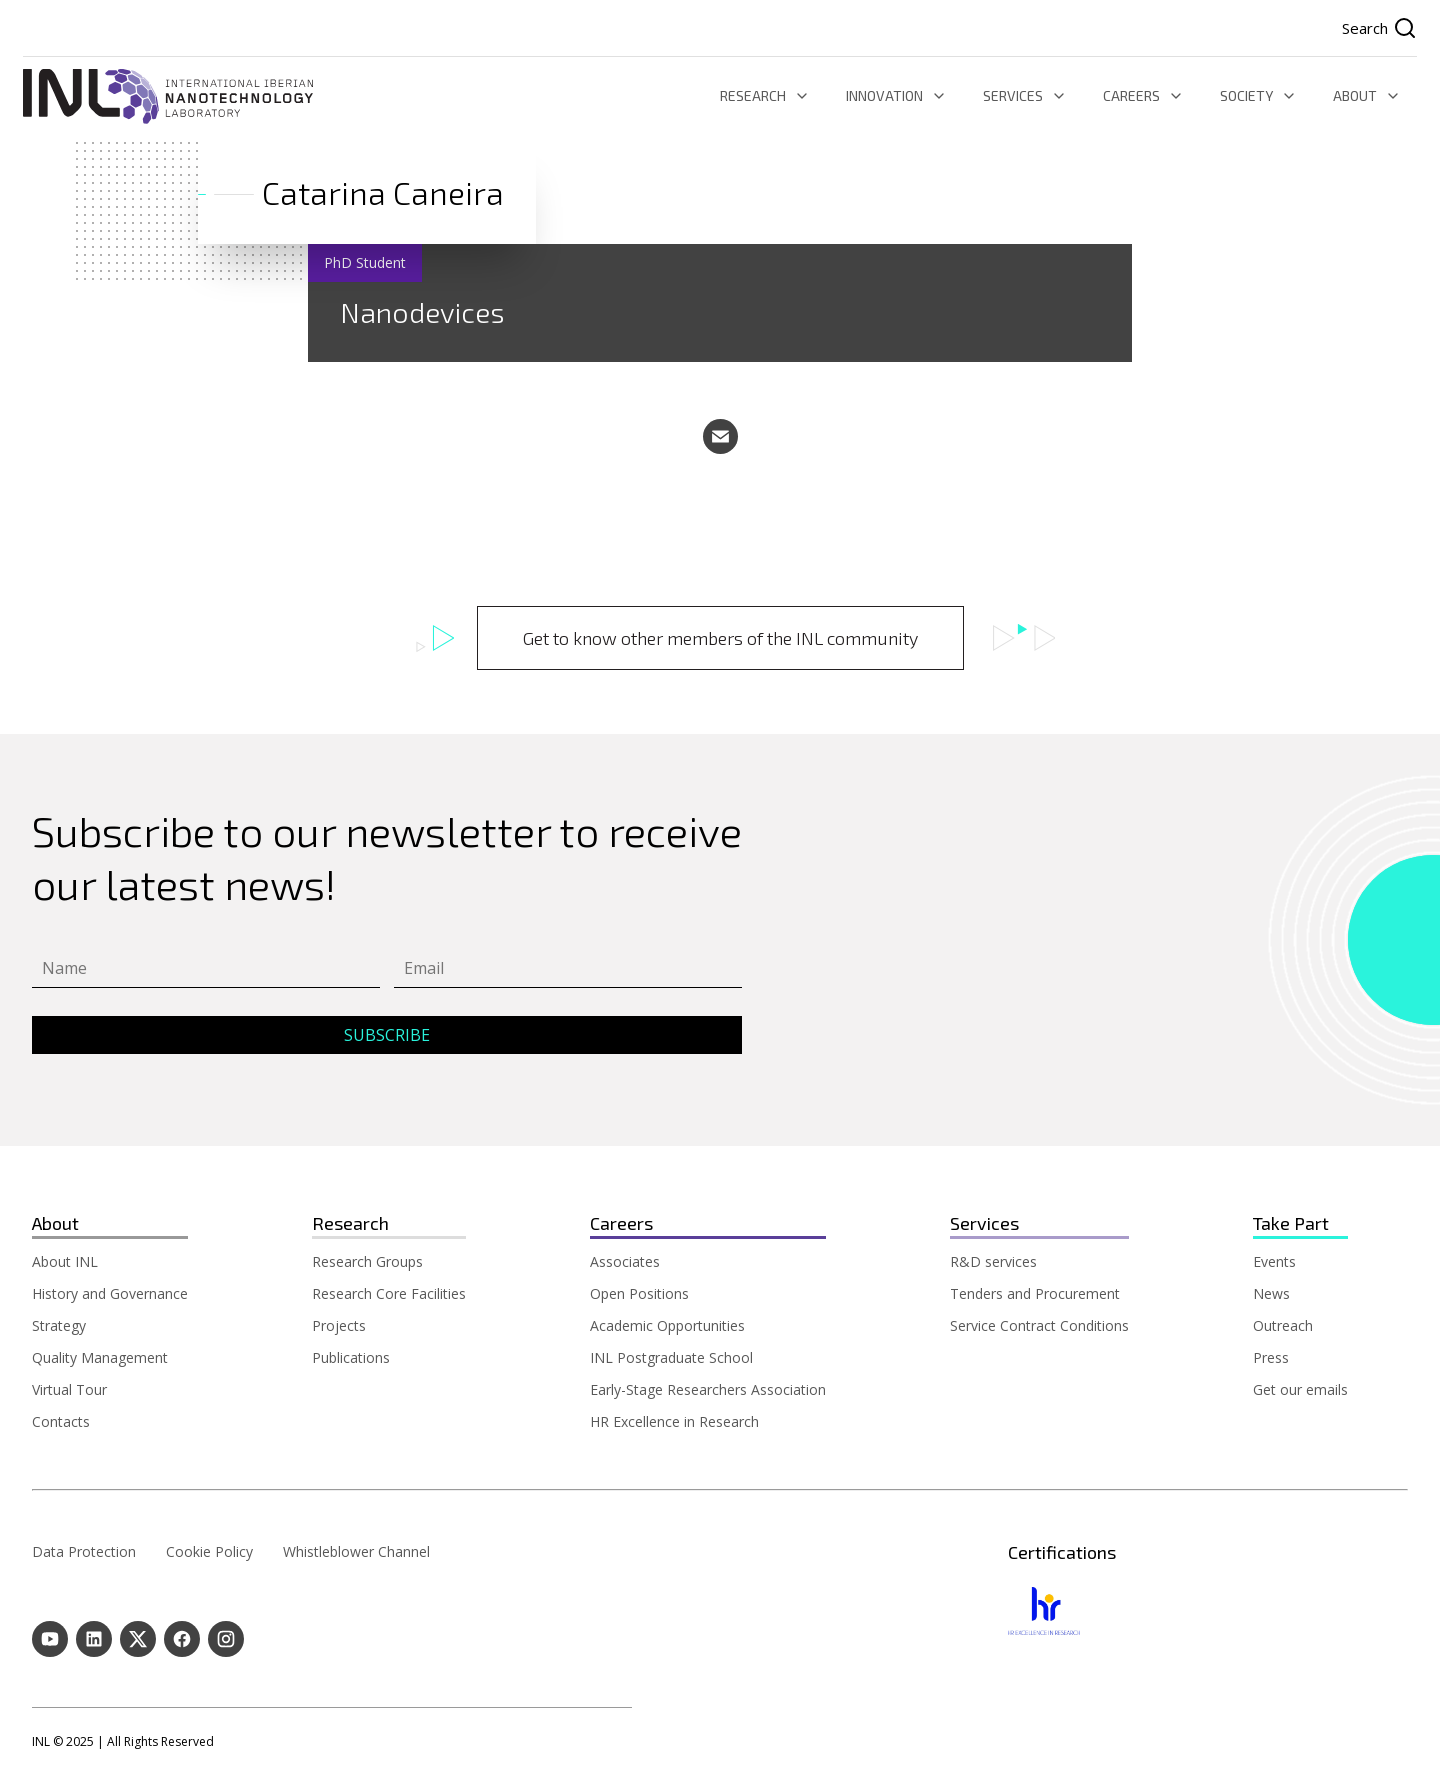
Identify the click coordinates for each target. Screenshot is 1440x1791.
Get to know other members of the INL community (720, 638)
